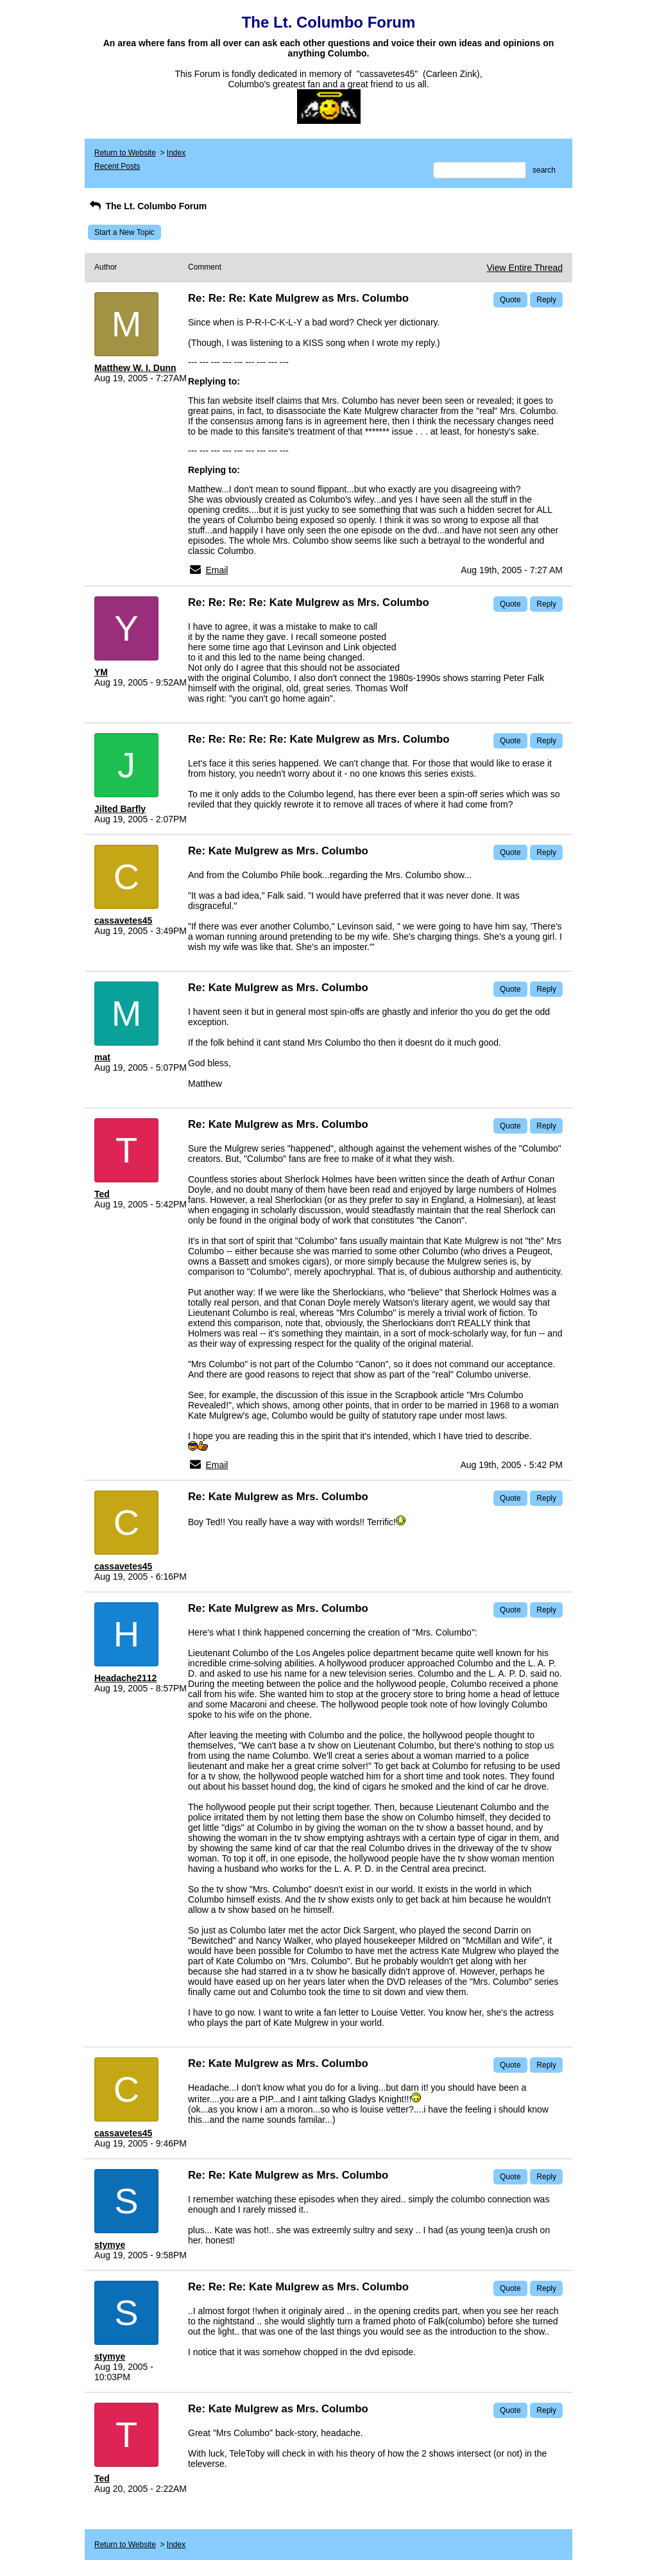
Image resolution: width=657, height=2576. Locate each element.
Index (176, 152)
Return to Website (125, 152)
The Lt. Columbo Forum (147, 206)
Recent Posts (117, 166)
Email (216, 570)
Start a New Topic (124, 232)
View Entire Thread (524, 268)
